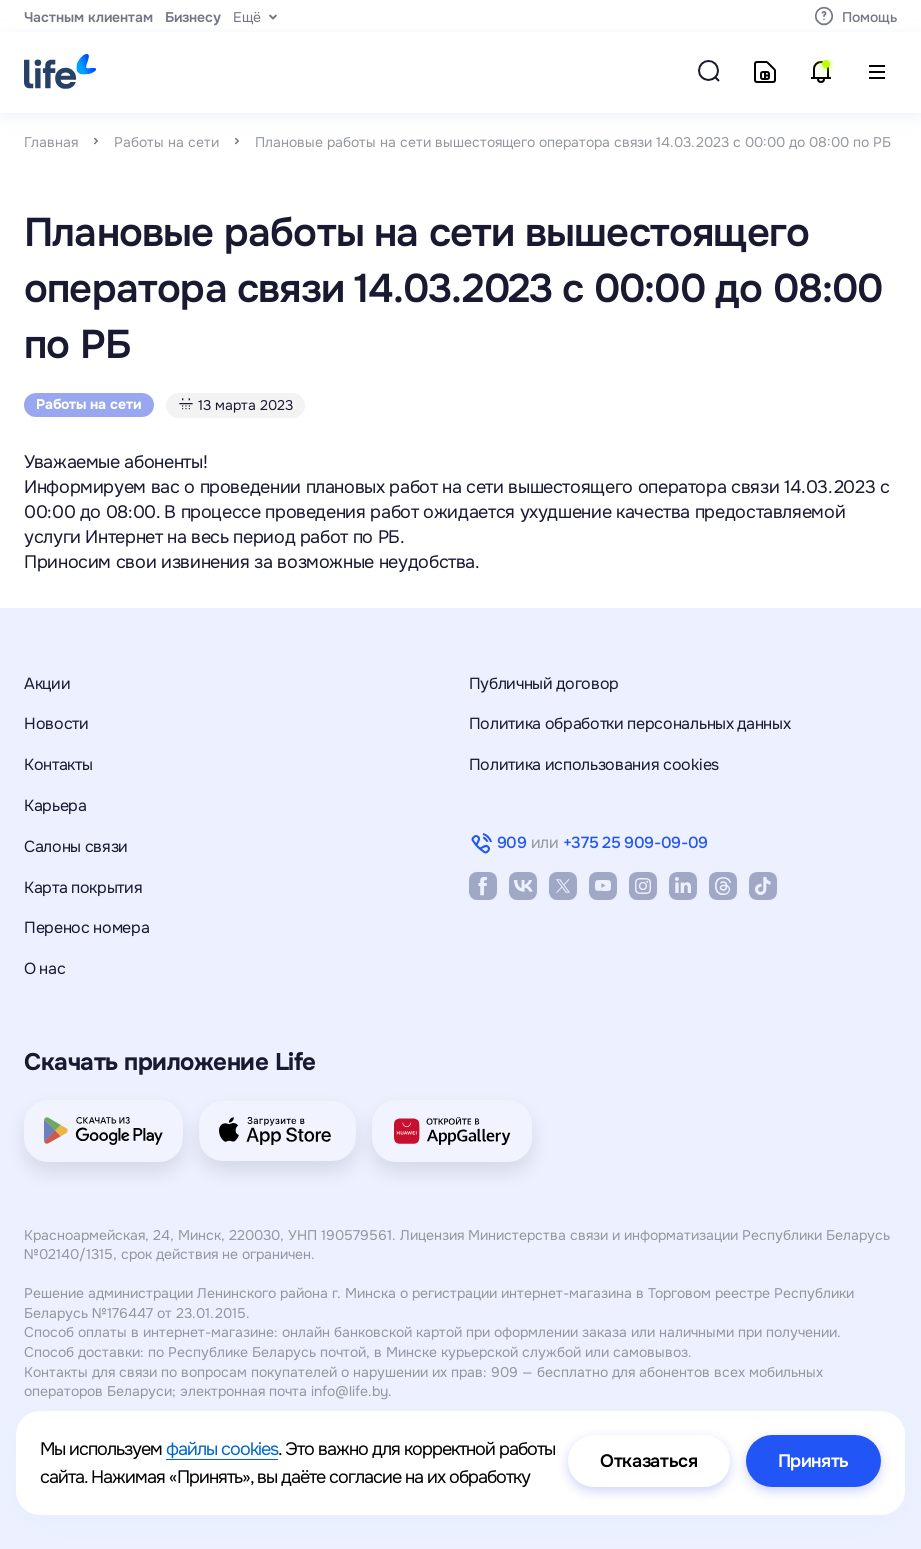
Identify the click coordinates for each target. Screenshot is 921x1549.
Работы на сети (166, 142)
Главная (51, 142)
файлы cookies (222, 1449)
